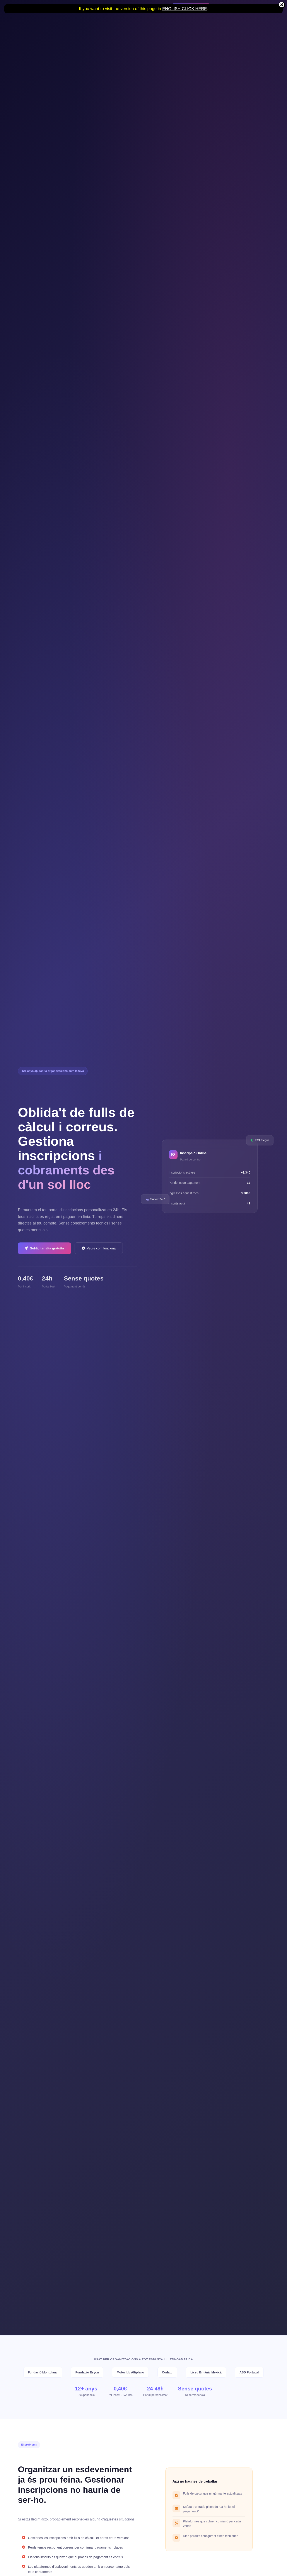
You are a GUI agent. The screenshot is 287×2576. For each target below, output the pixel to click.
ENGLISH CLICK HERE (184, 8)
